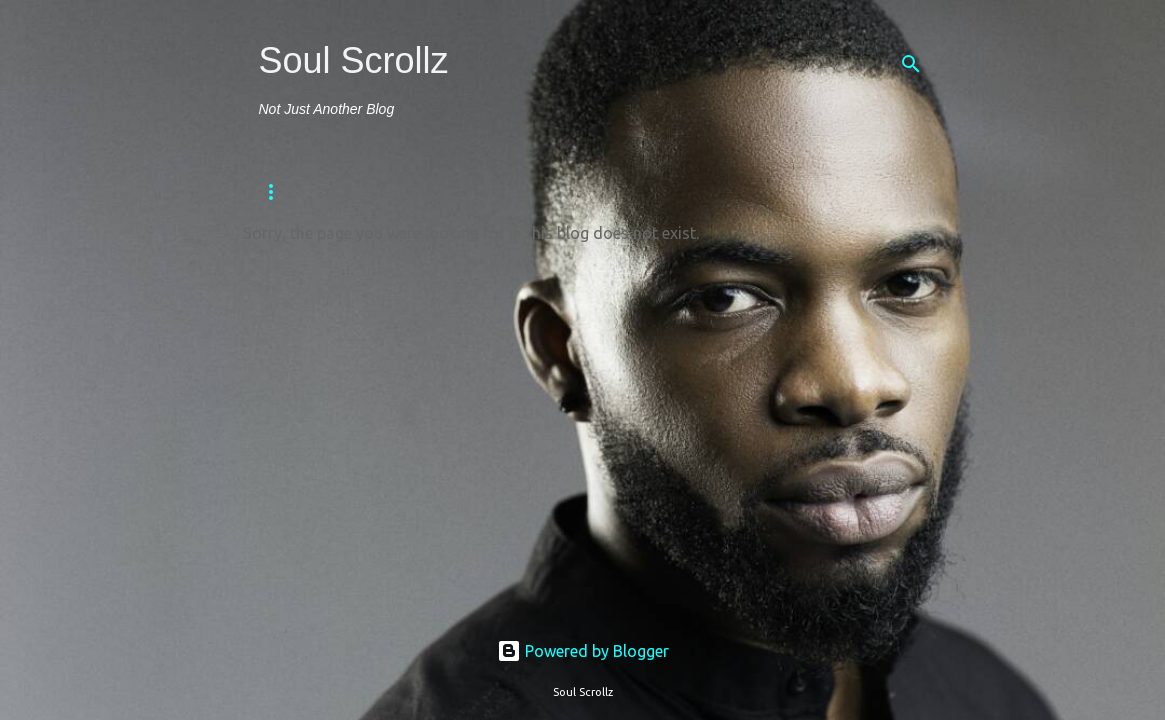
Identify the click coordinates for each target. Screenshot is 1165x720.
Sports (559, 192)
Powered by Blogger (583, 651)
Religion (461, 192)
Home (277, 192)
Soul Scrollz (354, 60)
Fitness (364, 192)
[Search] (911, 64)
